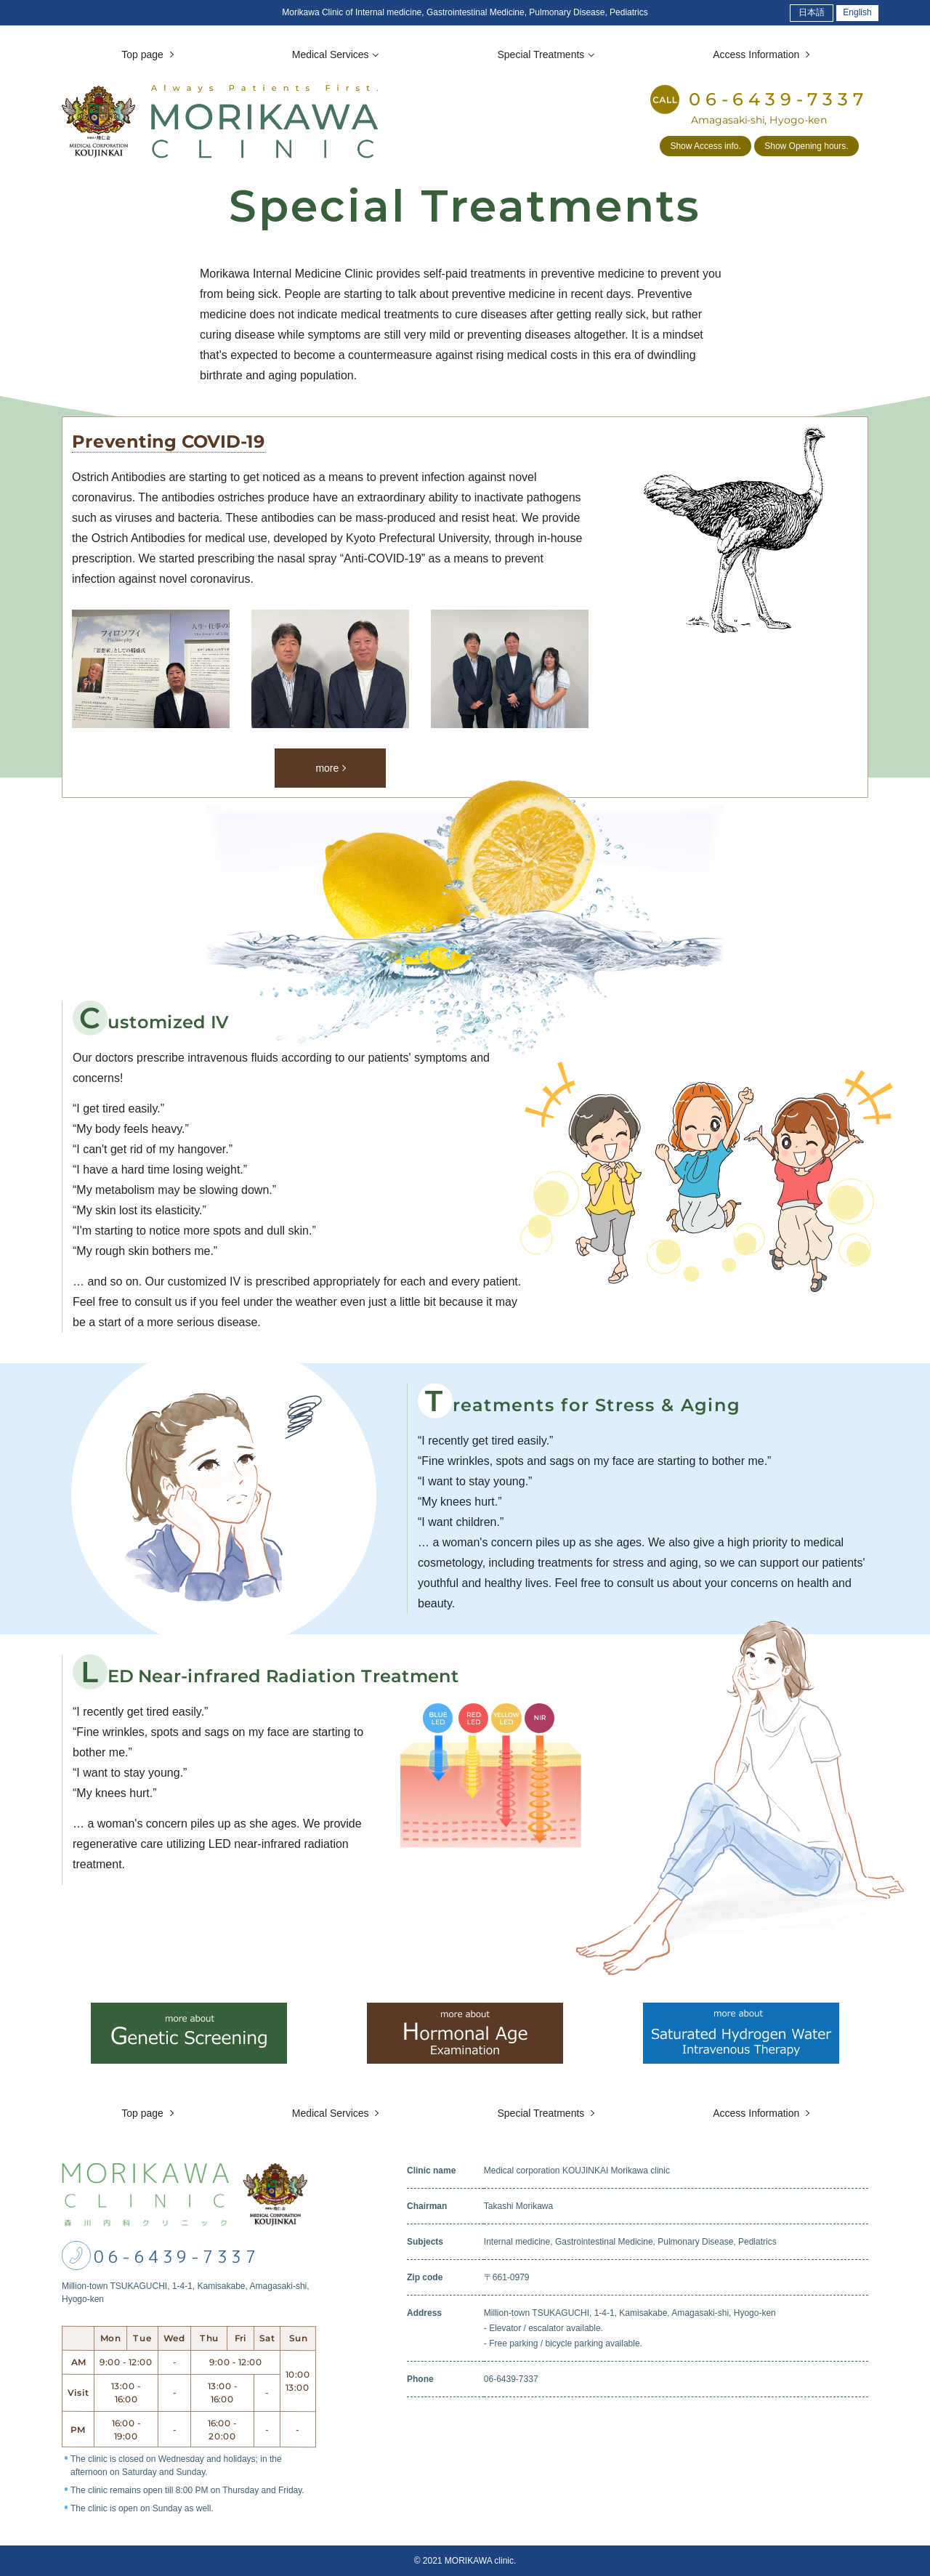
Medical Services (332, 2113)
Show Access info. (705, 146)
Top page (143, 2113)
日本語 (811, 12)
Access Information (757, 2113)
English (857, 12)
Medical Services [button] (332, 54)
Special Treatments (542, 2113)
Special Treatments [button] (542, 54)
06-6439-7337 (176, 2256)
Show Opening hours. (806, 146)
